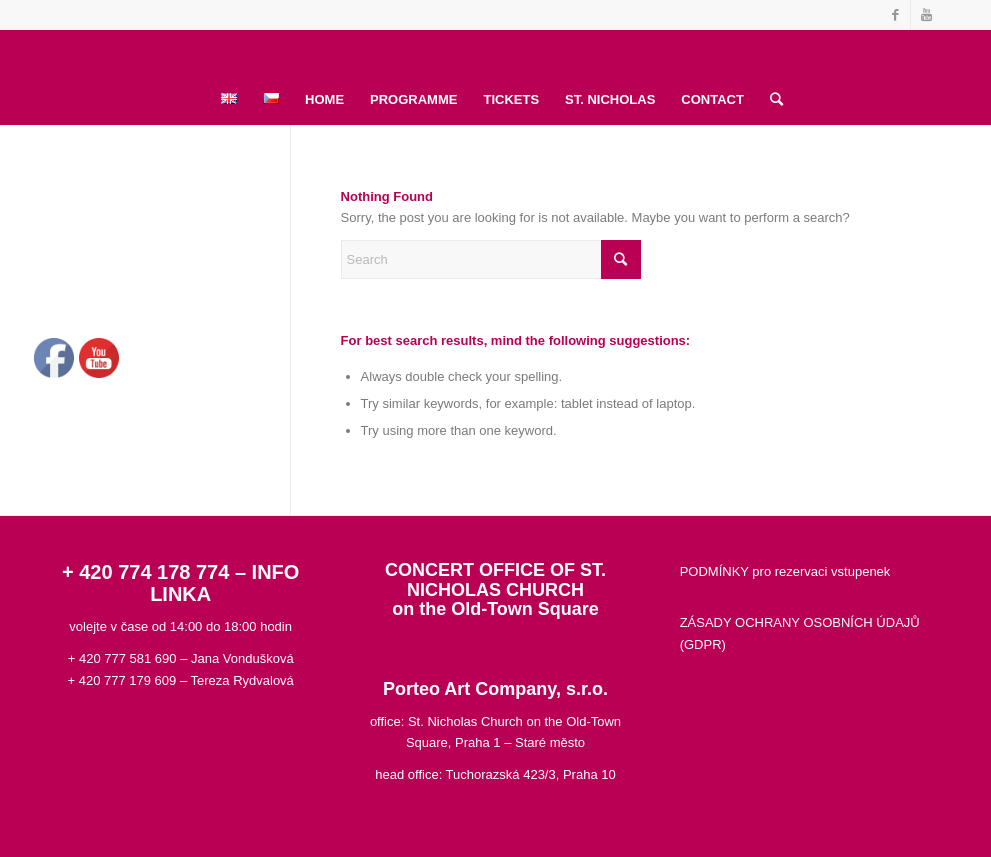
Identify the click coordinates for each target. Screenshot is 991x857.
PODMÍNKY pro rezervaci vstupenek (785, 571)
